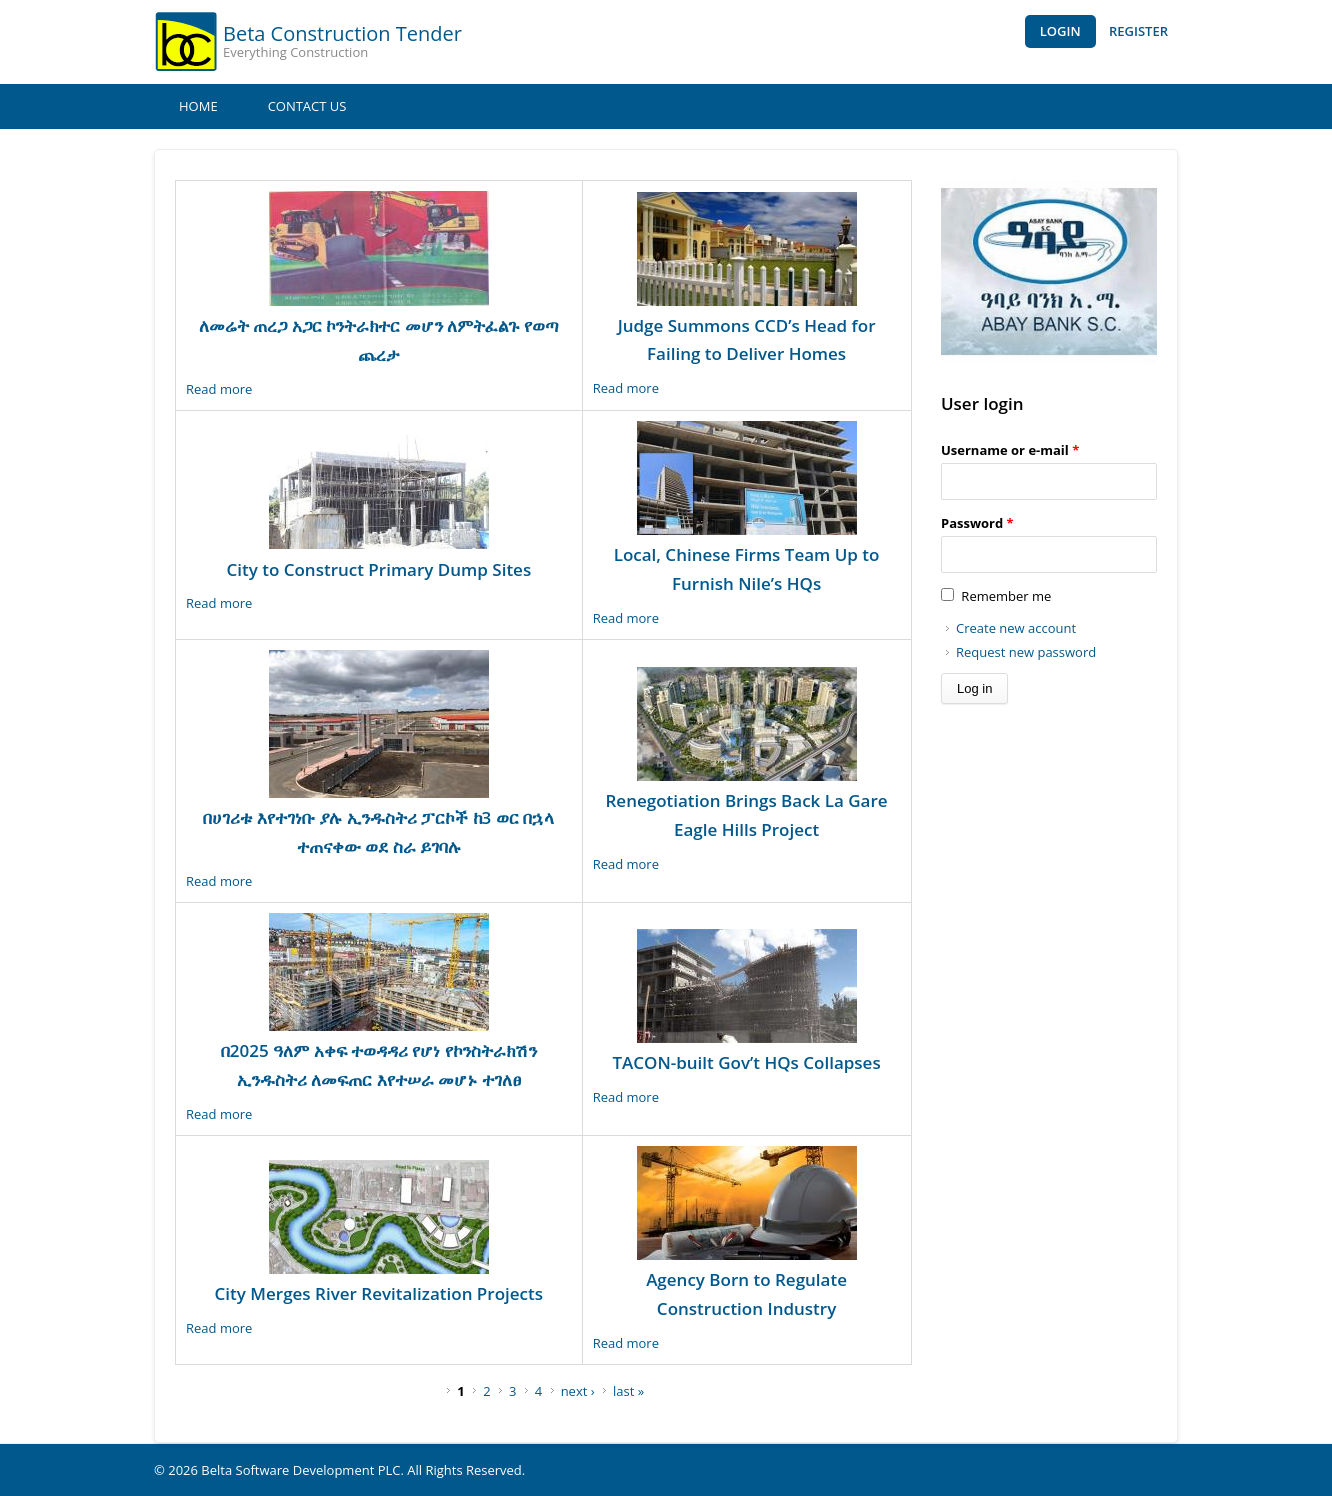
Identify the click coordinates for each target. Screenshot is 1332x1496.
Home (198, 106)
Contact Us (307, 106)
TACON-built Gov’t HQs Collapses (746, 1062)
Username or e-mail (1010, 450)
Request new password (1026, 652)
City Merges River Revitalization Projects (379, 1293)
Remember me (1006, 596)
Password (977, 523)
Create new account (1016, 628)
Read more (219, 389)
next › (578, 1391)
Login (1060, 31)
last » (628, 1391)
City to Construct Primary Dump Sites (378, 569)
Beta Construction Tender (342, 33)
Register (1138, 31)
